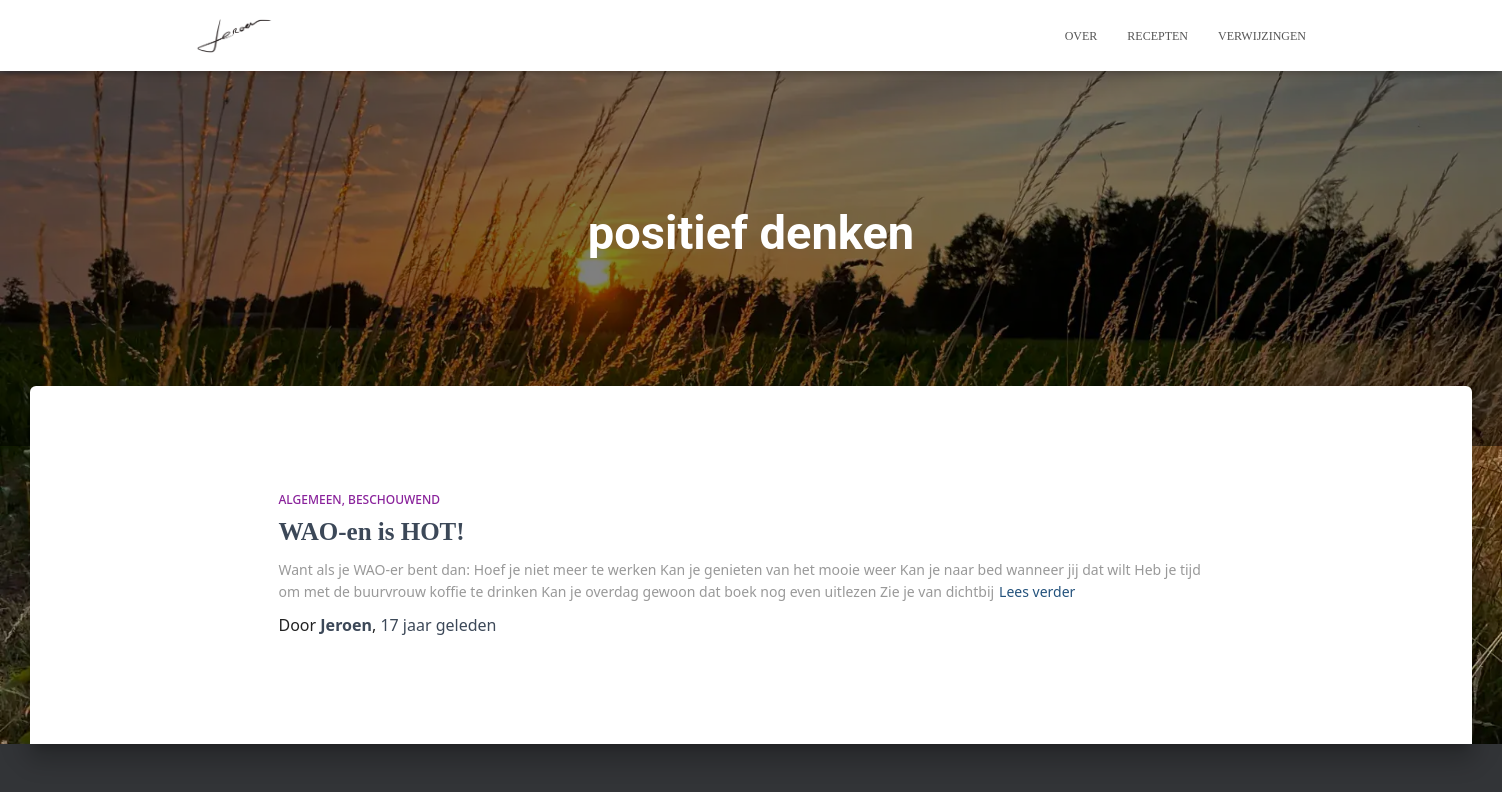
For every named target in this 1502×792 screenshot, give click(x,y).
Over (1081, 36)
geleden (438, 625)
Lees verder (1037, 591)
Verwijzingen (1262, 36)
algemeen (310, 499)
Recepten (1157, 36)
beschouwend (394, 499)
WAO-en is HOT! (372, 531)
